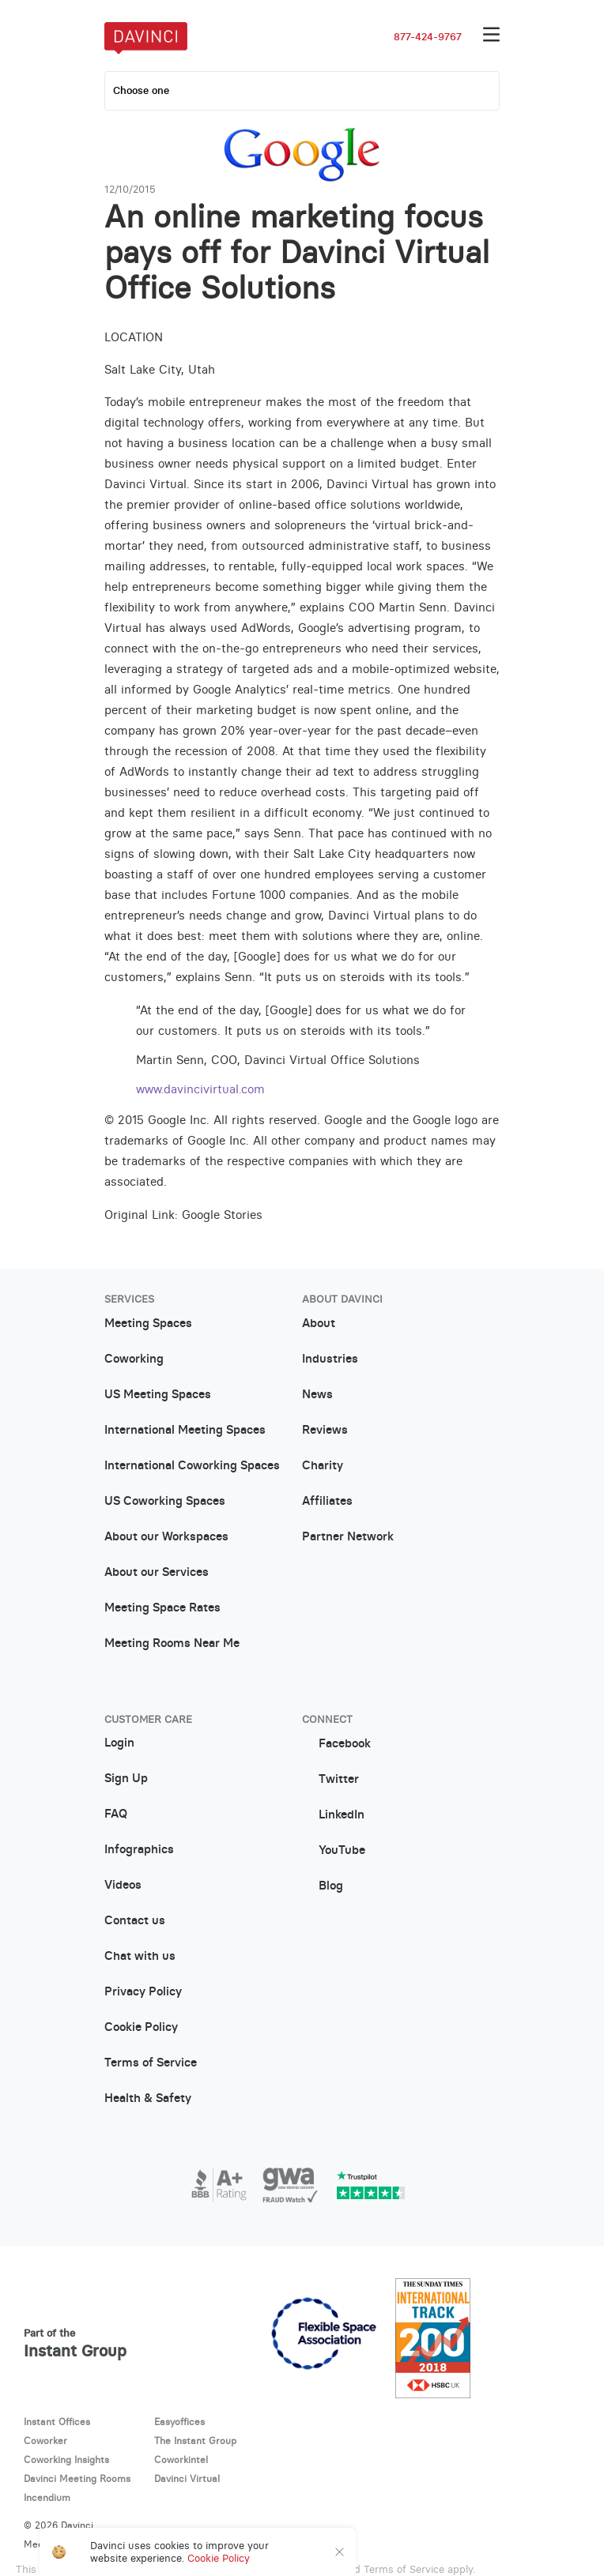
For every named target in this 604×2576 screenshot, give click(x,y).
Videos (123, 1885)
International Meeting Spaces (185, 1430)
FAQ (115, 1814)
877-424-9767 (428, 37)
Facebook (336, 1744)
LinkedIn (333, 1815)
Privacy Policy (143, 1992)
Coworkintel (181, 2459)
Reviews (325, 1430)
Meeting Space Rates (162, 1608)
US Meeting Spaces (157, 1395)
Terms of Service (150, 2063)
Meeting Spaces (148, 1324)
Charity (322, 1466)
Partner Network (348, 1537)
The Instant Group (195, 2440)
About (318, 1324)
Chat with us (140, 1956)
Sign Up (126, 1779)
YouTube (333, 1850)
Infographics (139, 1850)
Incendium (47, 2497)
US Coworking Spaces (164, 1501)
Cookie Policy (141, 2027)
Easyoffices (179, 2421)
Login (119, 1743)
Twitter (330, 1779)
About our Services (156, 1572)
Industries (330, 1359)
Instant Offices (57, 2421)
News (317, 1395)
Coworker (45, 2440)
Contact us (134, 1921)
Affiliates (327, 1501)
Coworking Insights (66, 2459)
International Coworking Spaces (192, 1466)
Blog (322, 1886)
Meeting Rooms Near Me (172, 1644)
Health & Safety (147, 2099)
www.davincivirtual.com (200, 1088)
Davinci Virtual (187, 2478)
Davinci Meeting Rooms (77, 2478)
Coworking (134, 1359)
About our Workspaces (166, 1537)
